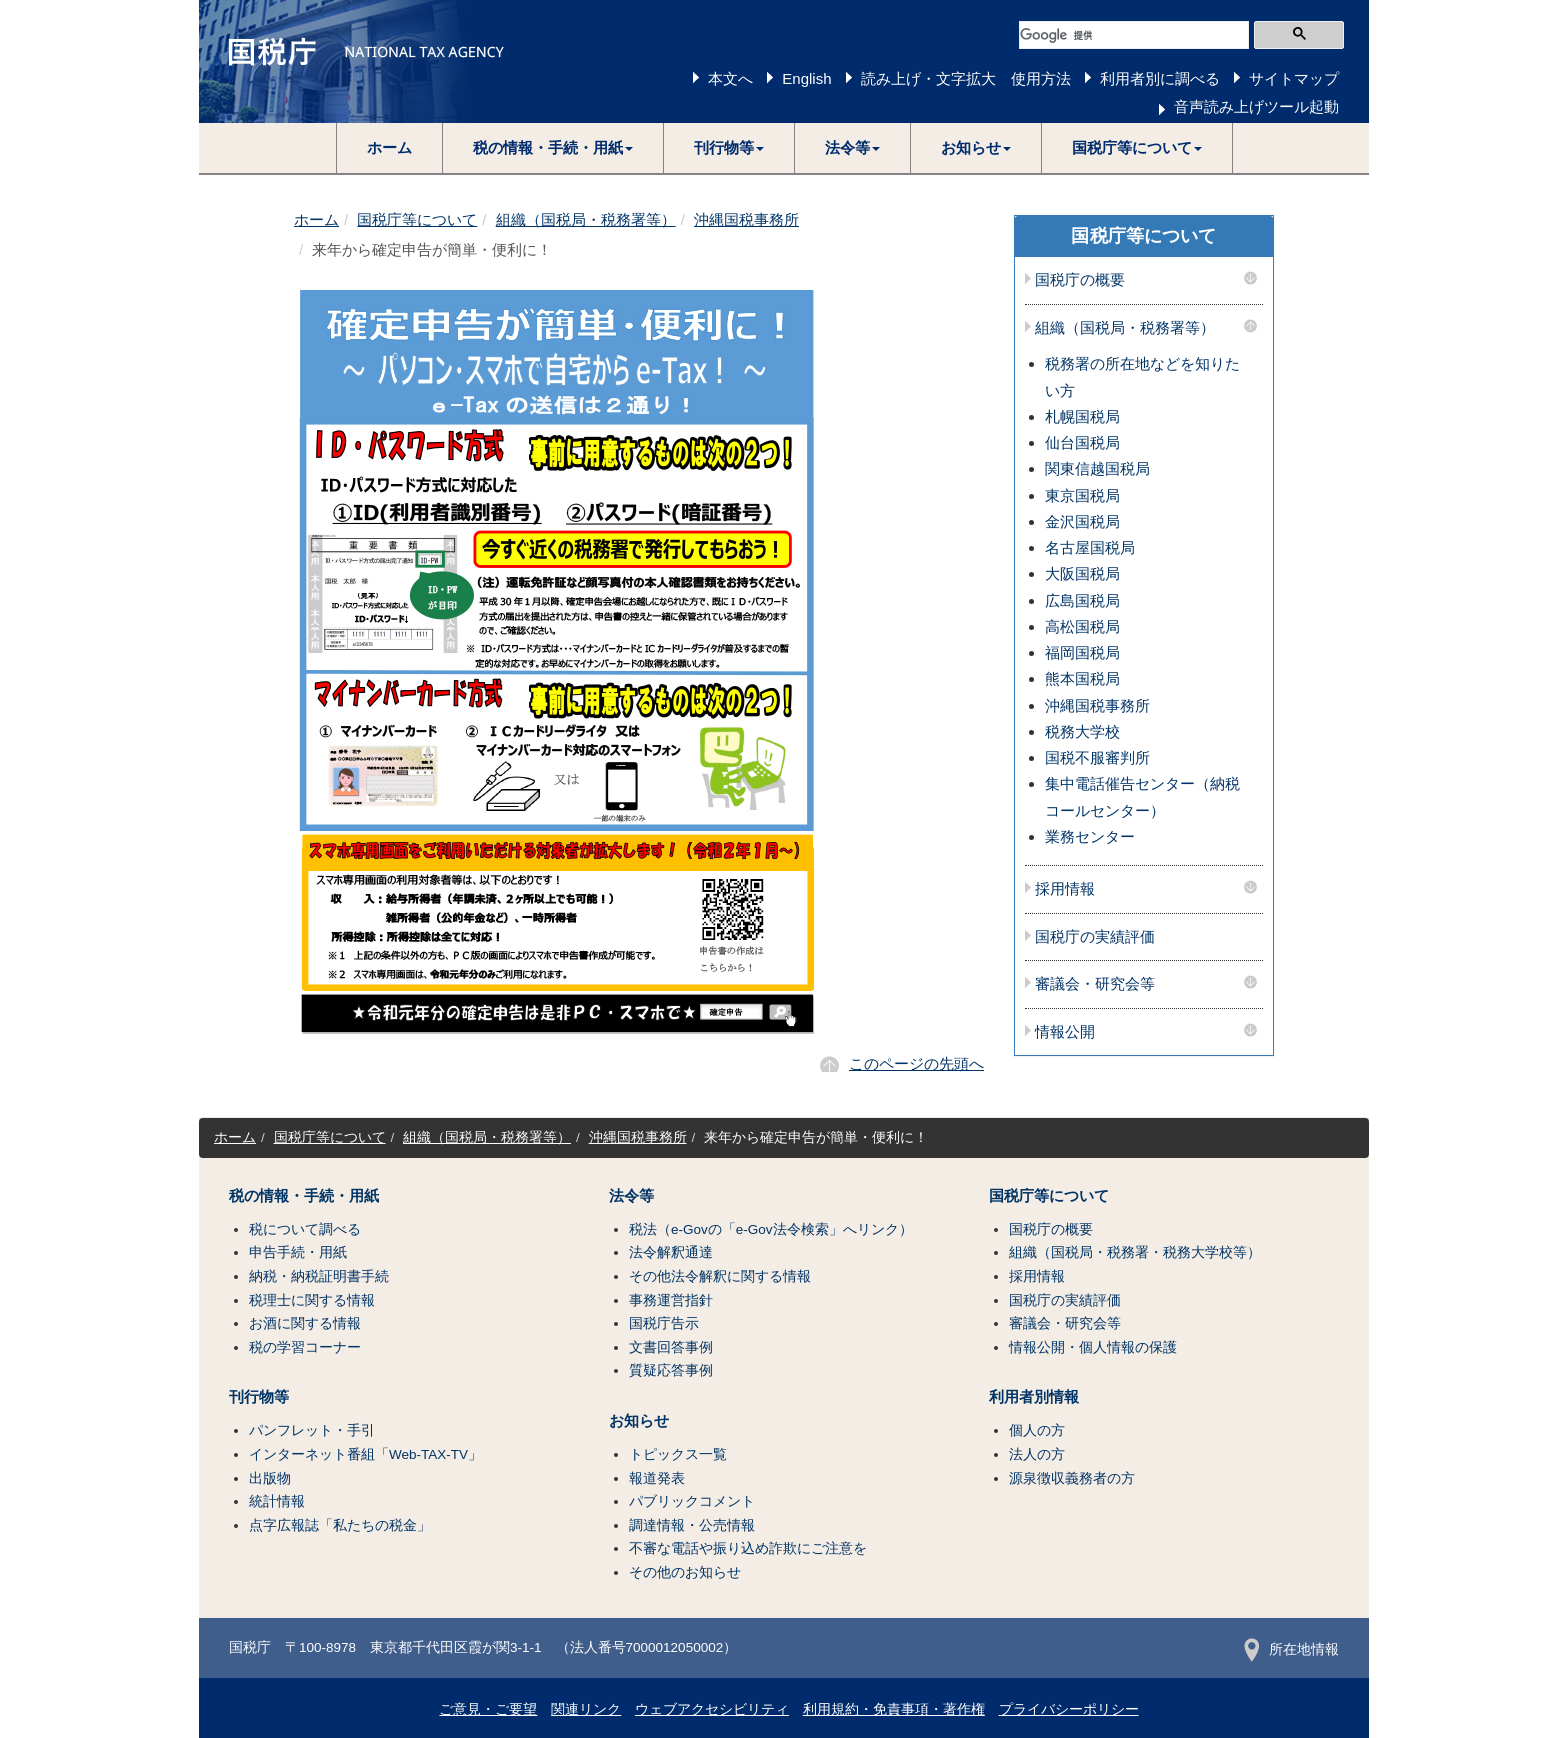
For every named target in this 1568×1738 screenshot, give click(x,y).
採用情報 (1065, 889)
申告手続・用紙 (298, 1252)
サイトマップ (1294, 78)
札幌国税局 (1082, 416)
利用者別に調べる (1160, 78)
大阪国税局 (1082, 573)
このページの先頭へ (916, 1063)
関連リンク (586, 1709)
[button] (553, 148)
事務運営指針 (671, 1300)
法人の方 (1037, 1454)
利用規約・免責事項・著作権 (894, 1709)
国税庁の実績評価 (1095, 937)
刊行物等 (259, 1397)
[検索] (1134, 35)
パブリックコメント (692, 1501)
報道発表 (657, 1478)
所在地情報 (1291, 1649)
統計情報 (277, 1501)
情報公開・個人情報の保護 (1093, 1347)
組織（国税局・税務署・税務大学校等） (1135, 1252)
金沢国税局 (1082, 521)
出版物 (270, 1478)
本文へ (730, 78)
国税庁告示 (664, 1323)
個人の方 (1037, 1430)
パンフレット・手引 (312, 1430)
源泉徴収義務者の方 (1072, 1478)
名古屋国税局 (1090, 547)
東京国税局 (1082, 495)
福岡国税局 (1082, 652)
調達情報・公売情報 (692, 1525)
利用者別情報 (1034, 1397)
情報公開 (1065, 1032)
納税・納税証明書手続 (319, 1276)
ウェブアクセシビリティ (712, 1709)
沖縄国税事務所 (746, 219)
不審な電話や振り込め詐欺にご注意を (748, 1548)
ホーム (389, 147)
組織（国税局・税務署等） (586, 219)
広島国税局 (1082, 600)
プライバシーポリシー (1069, 1709)
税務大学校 (1082, 731)
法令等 (631, 1196)
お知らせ (639, 1421)
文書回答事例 (671, 1347)
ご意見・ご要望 (488, 1709)
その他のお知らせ (685, 1572)
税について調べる (305, 1229)
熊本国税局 (1082, 678)
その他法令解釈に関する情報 (720, 1276)
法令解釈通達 (671, 1252)
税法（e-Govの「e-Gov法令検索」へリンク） (771, 1229)
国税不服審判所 (1097, 757)
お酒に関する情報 (305, 1323)
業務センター (1090, 836)
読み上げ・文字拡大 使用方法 (966, 78)
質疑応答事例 (671, 1370)
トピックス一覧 (678, 1454)
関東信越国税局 (1097, 468)
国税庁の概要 (1080, 280)
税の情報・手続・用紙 (304, 1196)
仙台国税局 (1082, 442)
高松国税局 (1082, 626)
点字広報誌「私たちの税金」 (340, 1525)
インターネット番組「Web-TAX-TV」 (365, 1454)
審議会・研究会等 (1095, 984)
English (806, 78)
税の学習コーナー (305, 1347)
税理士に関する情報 (312, 1300)
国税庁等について (417, 219)
